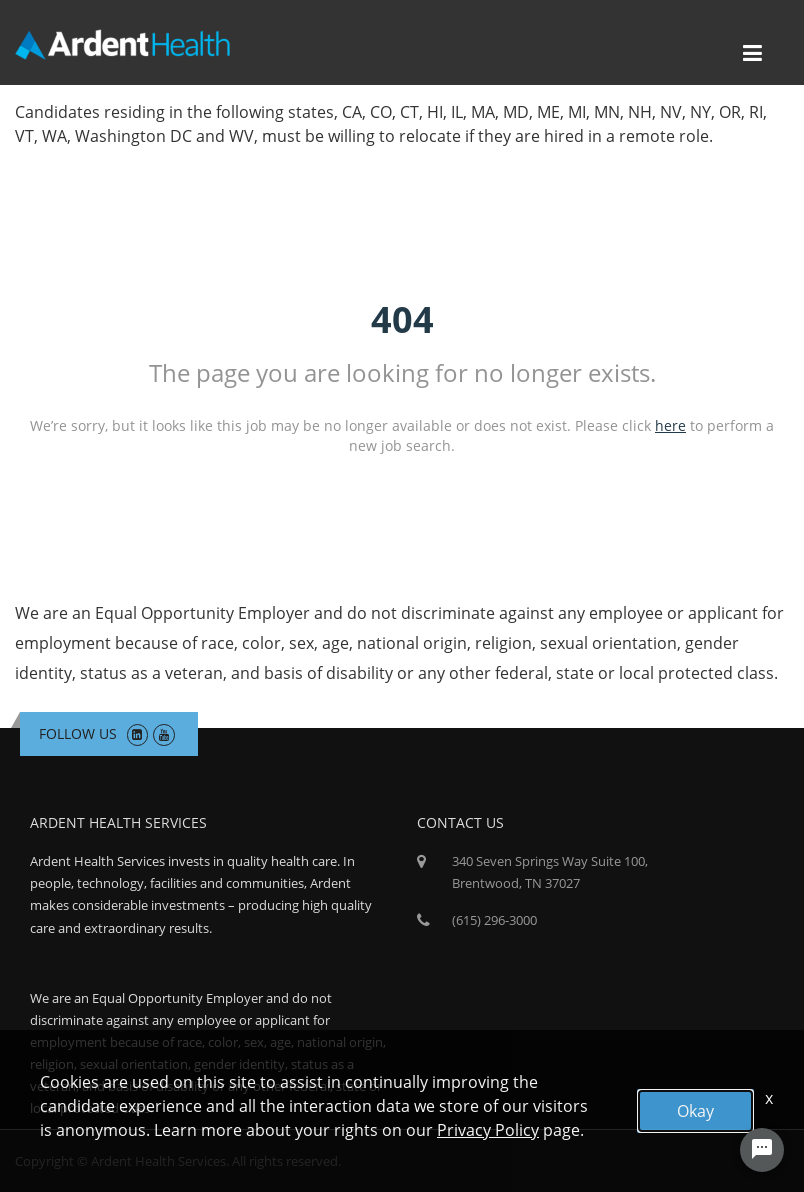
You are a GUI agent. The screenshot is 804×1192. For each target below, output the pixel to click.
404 (402, 319)
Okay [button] (695, 1111)
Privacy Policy (488, 1130)
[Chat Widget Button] (762, 1150)
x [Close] (769, 1098)
